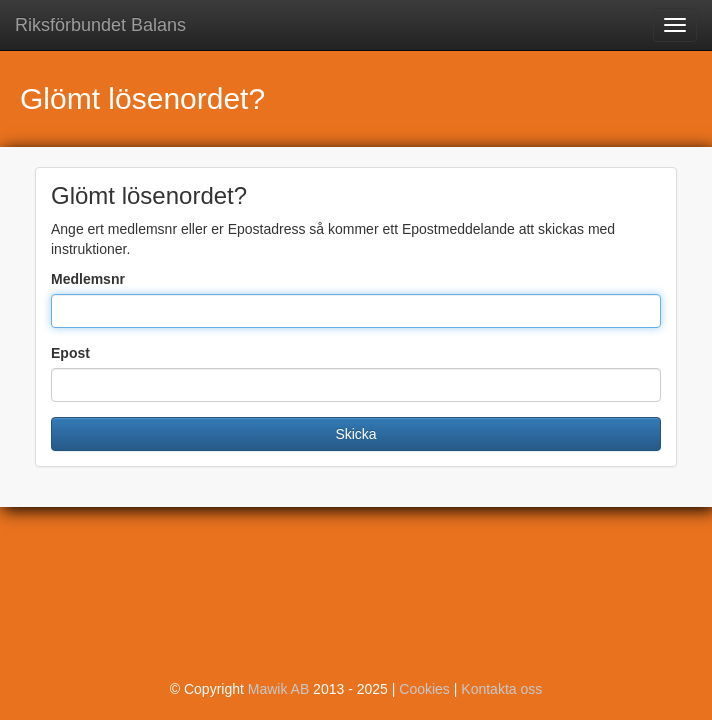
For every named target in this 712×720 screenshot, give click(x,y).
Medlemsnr (88, 279)
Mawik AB (278, 689)
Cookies (424, 689)
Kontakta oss (501, 689)
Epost (70, 353)
